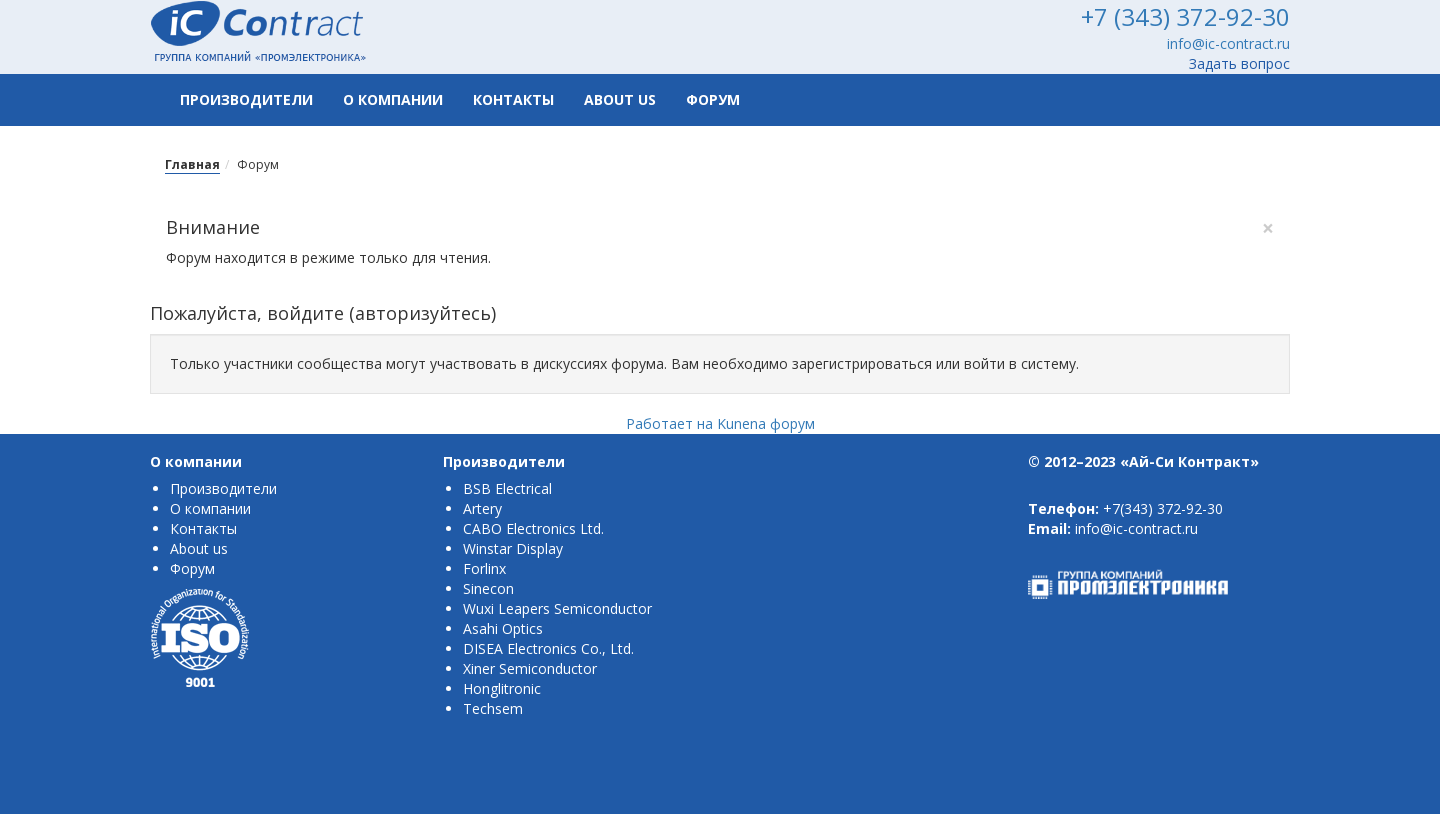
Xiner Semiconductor (530, 668)
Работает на (669, 423)
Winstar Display (513, 548)
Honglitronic (502, 688)
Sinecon (488, 588)
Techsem (493, 708)
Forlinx (484, 568)
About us (620, 99)
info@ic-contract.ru (1228, 43)
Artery (482, 508)
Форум (713, 99)
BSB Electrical (507, 488)
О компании (393, 99)
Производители (246, 99)
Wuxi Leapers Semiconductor (557, 608)
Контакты (513, 99)
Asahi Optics (503, 628)
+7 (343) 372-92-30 (1185, 16)
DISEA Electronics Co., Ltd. (548, 648)
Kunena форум (766, 423)
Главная (192, 164)
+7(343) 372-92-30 (1163, 508)
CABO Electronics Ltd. (533, 528)
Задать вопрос (1239, 63)
